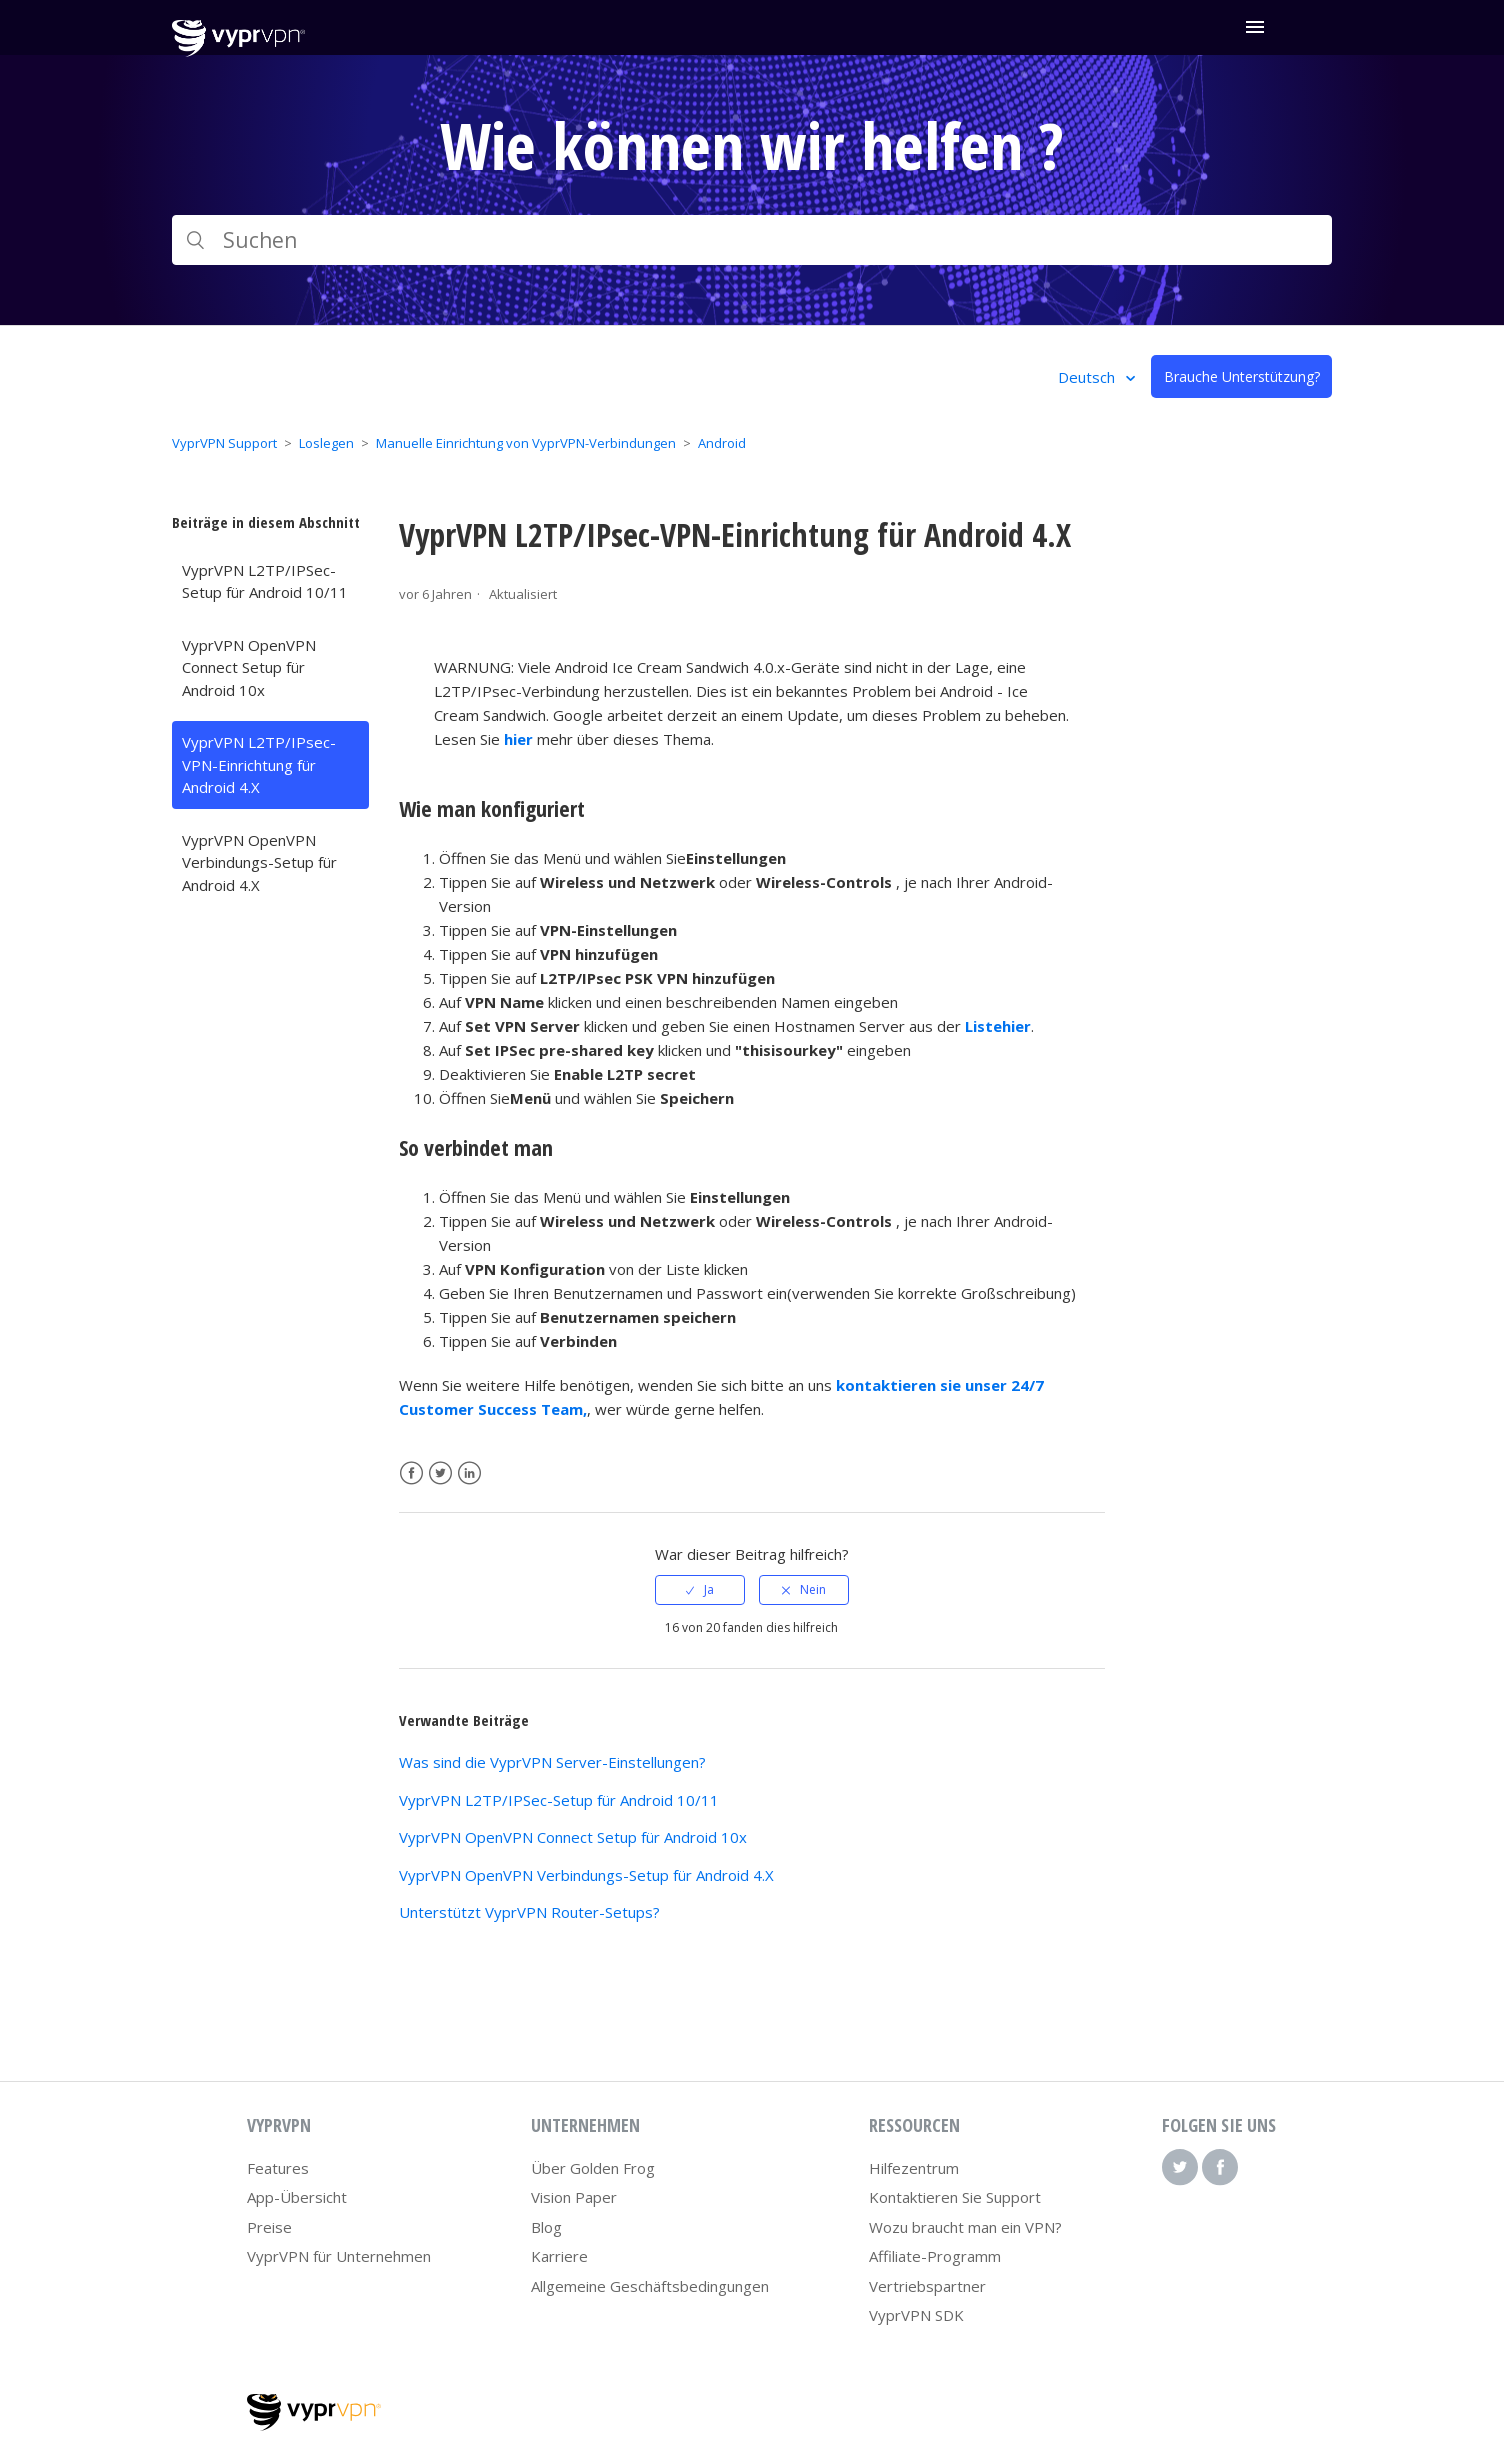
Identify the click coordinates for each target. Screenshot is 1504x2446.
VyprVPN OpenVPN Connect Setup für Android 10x (249, 667)
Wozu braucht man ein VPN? (965, 2227)
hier (518, 739)
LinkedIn (469, 1473)
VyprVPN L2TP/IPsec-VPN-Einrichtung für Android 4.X (259, 764)
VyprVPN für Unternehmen (339, 2256)
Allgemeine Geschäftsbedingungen (650, 2286)
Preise (269, 2227)
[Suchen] (752, 240)
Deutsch (1088, 377)
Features (278, 2168)
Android (722, 443)
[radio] (700, 1590)
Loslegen (326, 443)
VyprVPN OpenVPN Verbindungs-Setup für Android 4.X (259, 862)
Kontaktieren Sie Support (955, 2197)
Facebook (411, 1473)
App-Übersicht (297, 2197)
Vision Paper (574, 2197)
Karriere (559, 2256)
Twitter (440, 1473)
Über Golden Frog (593, 2168)
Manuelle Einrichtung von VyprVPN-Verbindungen (526, 443)
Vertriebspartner (927, 2286)
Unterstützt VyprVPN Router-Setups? (529, 1912)
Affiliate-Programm (935, 2256)
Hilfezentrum (914, 2168)
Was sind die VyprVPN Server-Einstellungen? (552, 1762)
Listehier (998, 1026)
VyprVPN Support (224, 443)
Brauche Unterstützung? (1242, 376)
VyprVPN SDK (916, 2315)
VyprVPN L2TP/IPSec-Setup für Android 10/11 (265, 581)
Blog (546, 2227)
